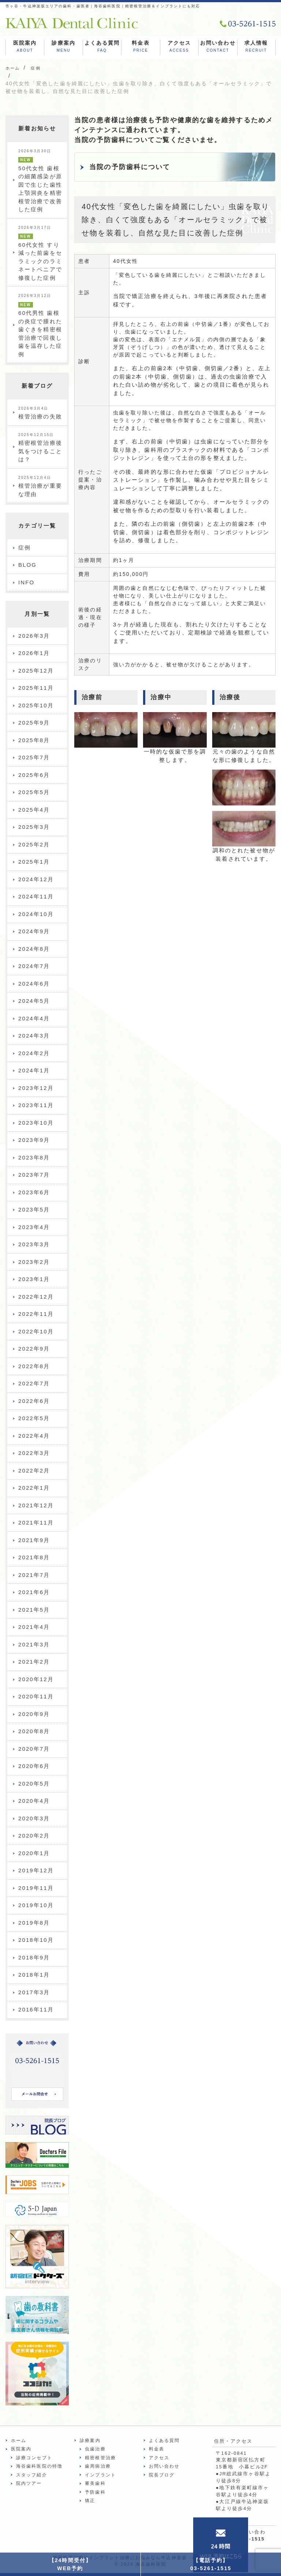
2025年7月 (34, 757)
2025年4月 (34, 810)
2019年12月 (36, 1870)
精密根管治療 (100, 2457)
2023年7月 (34, 1175)
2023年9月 (34, 1140)
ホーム (18, 2440)
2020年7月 (34, 1749)
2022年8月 (34, 1366)
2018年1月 (34, 1975)
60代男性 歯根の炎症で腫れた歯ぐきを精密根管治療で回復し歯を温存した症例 (40, 325)
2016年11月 (36, 2009)
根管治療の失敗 (40, 413)
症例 (24, 547)
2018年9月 (34, 1957)
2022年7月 (34, 1383)
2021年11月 (36, 1522)
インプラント (100, 2475)
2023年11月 (36, 1105)
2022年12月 (36, 1296)
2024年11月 (36, 896)
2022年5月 (34, 1418)
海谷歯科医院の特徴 (39, 2466)
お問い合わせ (218, 47)
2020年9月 (34, 1714)
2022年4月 (34, 1436)
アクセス (179, 47)
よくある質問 (102, 47)
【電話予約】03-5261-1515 (210, 2564)
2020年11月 (36, 1696)
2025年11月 (36, 688)
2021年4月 (34, 1627)
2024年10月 (36, 914)
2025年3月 (34, 827)
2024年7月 (34, 966)
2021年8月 (34, 1557)
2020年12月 (36, 1679)
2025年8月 (34, 740)
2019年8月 (34, 1923)
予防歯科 (95, 2492)
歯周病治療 (98, 2466)
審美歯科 (95, 2483)
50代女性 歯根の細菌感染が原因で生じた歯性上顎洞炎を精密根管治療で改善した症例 (40, 181)
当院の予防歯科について (129, 167)
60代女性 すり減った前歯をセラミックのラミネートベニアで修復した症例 (40, 253)
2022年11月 (36, 1314)
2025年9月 (34, 722)
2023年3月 (34, 1244)
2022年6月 (34, 1401)
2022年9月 (34, 1348)
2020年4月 (34, 1801)
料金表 (140, 47)
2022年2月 (34, 1470)
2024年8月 (34, 949)
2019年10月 (36, 1905)
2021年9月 (34, 1540)
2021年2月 (34, 1662)
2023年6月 (34, 1192)
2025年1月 (34, 862)
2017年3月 (34, 1992)
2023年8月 (34, 1157)
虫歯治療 (95, 2449)
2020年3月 (34, 1818)
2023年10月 (36, 1123)
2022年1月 (34, 1488)
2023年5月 (34, 1209)
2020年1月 (34, 1853)
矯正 (90, 2500)
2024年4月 (34, 1018)
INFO (26, 582)
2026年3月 (34, 636)
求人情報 (256, 47)
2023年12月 (36, 1088)
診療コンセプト (34, 2457)
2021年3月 (34, 1644)
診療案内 (63, 47)
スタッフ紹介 (31, 2475)
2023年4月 (34, 1227)
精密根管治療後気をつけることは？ (40, 448)
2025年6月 (34, 775)
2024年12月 (36, 879)
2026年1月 (34, 653)
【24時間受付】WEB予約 (70, 2564)
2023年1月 (34, 1279)
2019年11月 (36, 1888)
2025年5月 (34, 792)
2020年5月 (34, 1783)
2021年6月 (34, 1592)
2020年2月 (34, 1835)
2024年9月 (34, 931)
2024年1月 (34, 1070)
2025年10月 (36, 705)
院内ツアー (29, 2483)
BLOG (27, 565)
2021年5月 (34, 1610)
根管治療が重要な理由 (40, 486)
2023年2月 (34, 1262)
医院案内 (25, 47)
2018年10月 (36, 1940)
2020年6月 (34, 1766)
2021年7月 (34, 1575)
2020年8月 (34, 1731)
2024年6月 (34, 983)
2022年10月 (36, 1331)
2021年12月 (36, 1505)
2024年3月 (34, 1035)
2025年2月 (34, 844)
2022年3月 (34, 1453)
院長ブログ (162, 2475)
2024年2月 (34, 1053)
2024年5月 (34, 1001)
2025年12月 (36, 670)
